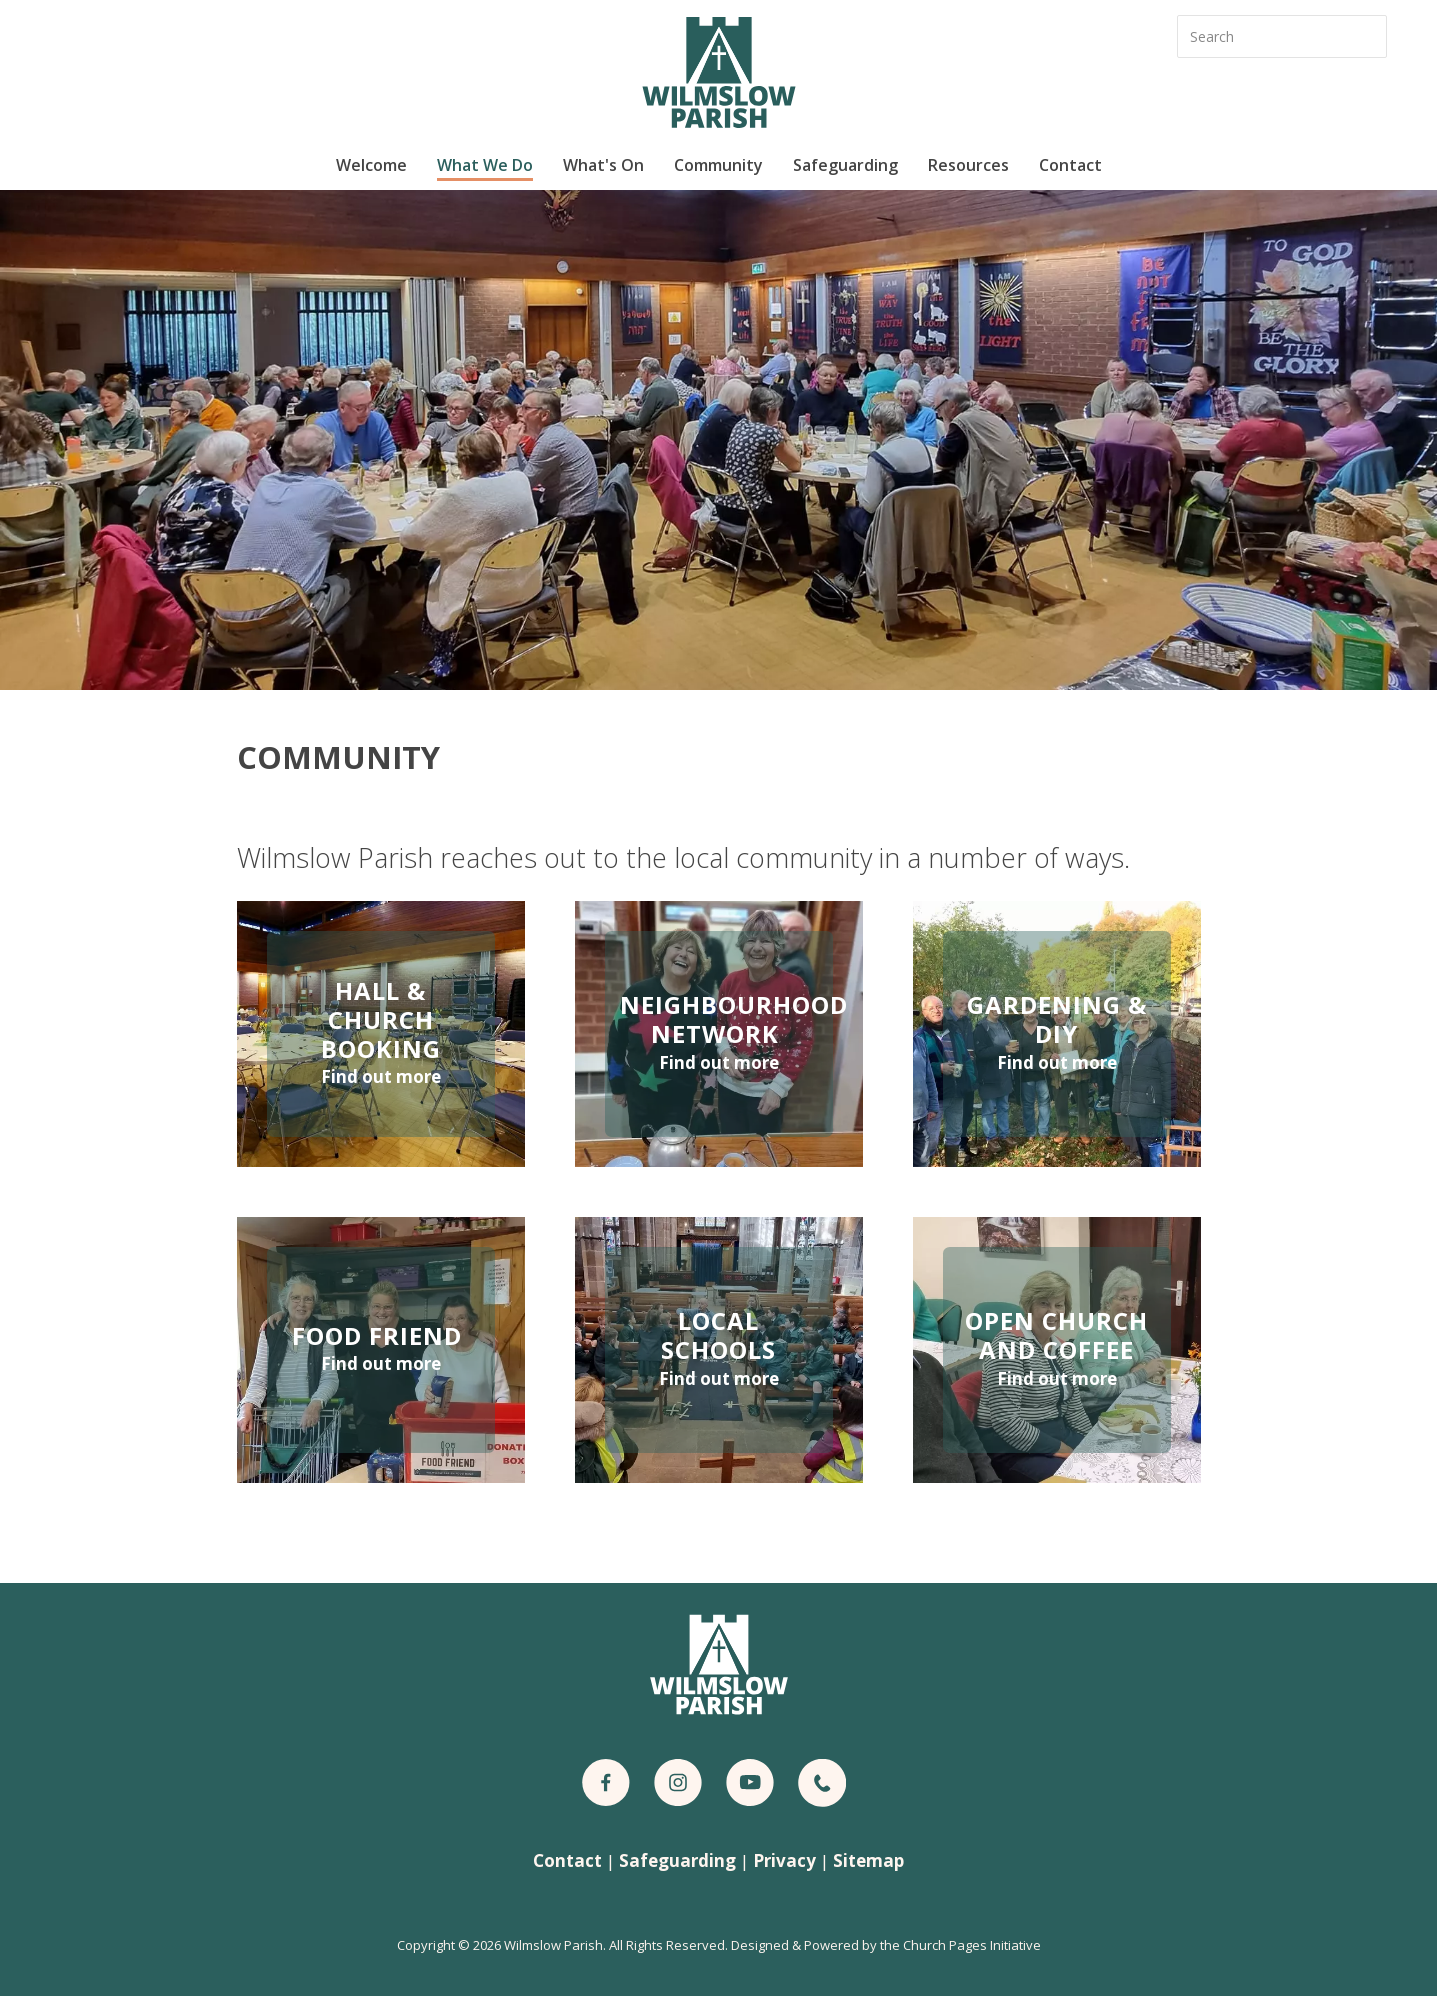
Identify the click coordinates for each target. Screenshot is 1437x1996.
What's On (603, 165)
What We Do (485, 165)
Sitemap (868, 1860)
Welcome (371, 165)
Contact (1070, 165)
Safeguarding (845, 165)
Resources (968, 165)
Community (718, 165)
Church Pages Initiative (972, 1945)
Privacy (784, 1860)
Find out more (381, 1076)
